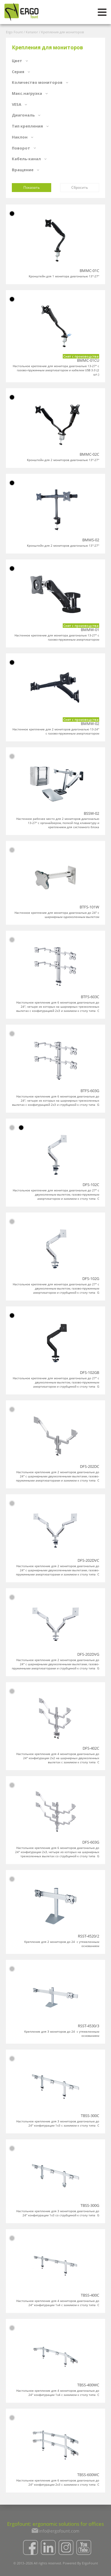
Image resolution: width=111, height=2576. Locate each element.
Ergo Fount (14, 32)
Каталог (32, 32)
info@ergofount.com (59, 2531)
